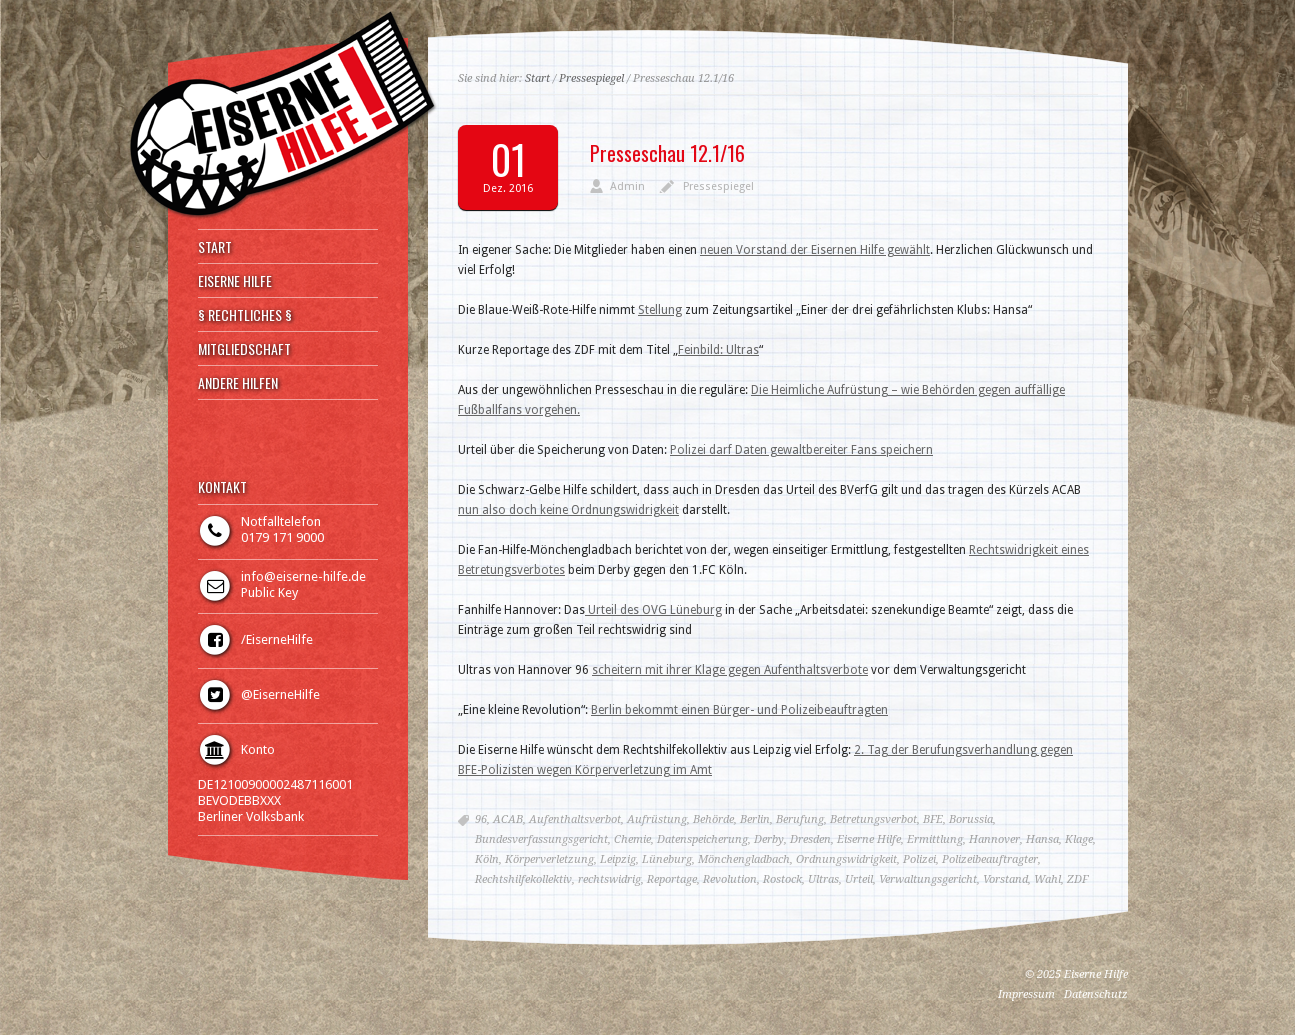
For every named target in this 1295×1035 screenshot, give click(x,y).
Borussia (971, 819)
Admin (627, 186)
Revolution (730, 879)
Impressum (1026, 994)
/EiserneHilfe (277, 639)
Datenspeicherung (702, 839)
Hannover (994, 839)
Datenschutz (1096, 994)
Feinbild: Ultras (718, 350)
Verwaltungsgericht (928, 879)
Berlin (755, 819)
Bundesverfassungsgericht (541, 839)
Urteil (859, 879)
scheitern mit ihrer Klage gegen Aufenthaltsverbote (730, 670)
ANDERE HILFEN (238, 383)
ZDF (1077, 879)
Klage (1079, 839)
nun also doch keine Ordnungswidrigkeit (568, 510)
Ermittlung (935, 839)
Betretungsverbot (873, 819)
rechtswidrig (609, 879)
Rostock (782, 879)
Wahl (1047, 879)
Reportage (672, 879)
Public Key (269, 592)
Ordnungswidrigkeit (846, 859)
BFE (933, 819)
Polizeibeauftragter (990, 859)
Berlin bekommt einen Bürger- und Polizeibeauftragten (739, 710)
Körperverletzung (549, 859)
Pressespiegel (591, 78)
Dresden (810, 839)
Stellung (660, 310)
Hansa (1042, 839)
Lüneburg (667, 859)
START (215, 247)
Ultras (823, 879)
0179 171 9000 (282, 537)
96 (481, 819)
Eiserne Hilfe (869, 839)
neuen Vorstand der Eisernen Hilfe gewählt (815, 250)
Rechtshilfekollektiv (523, 879)
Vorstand (1005, 879)
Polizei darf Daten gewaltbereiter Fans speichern (801, 450)
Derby (769, 839)
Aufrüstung (657, 819)
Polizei (919, 859)
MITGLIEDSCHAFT (244, 349)
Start (537, 78)
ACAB (508, 819)
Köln (487, 859)
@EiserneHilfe (280, 694)
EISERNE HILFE (235, 281)
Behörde (713, 819)
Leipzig (618, 859)
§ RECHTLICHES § (245, 315)
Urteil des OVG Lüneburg (653, 610)
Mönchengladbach (744, 859)
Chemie (632, 839)
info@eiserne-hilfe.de (303, 576)
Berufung (800, 819)
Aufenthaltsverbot (575, 819)
